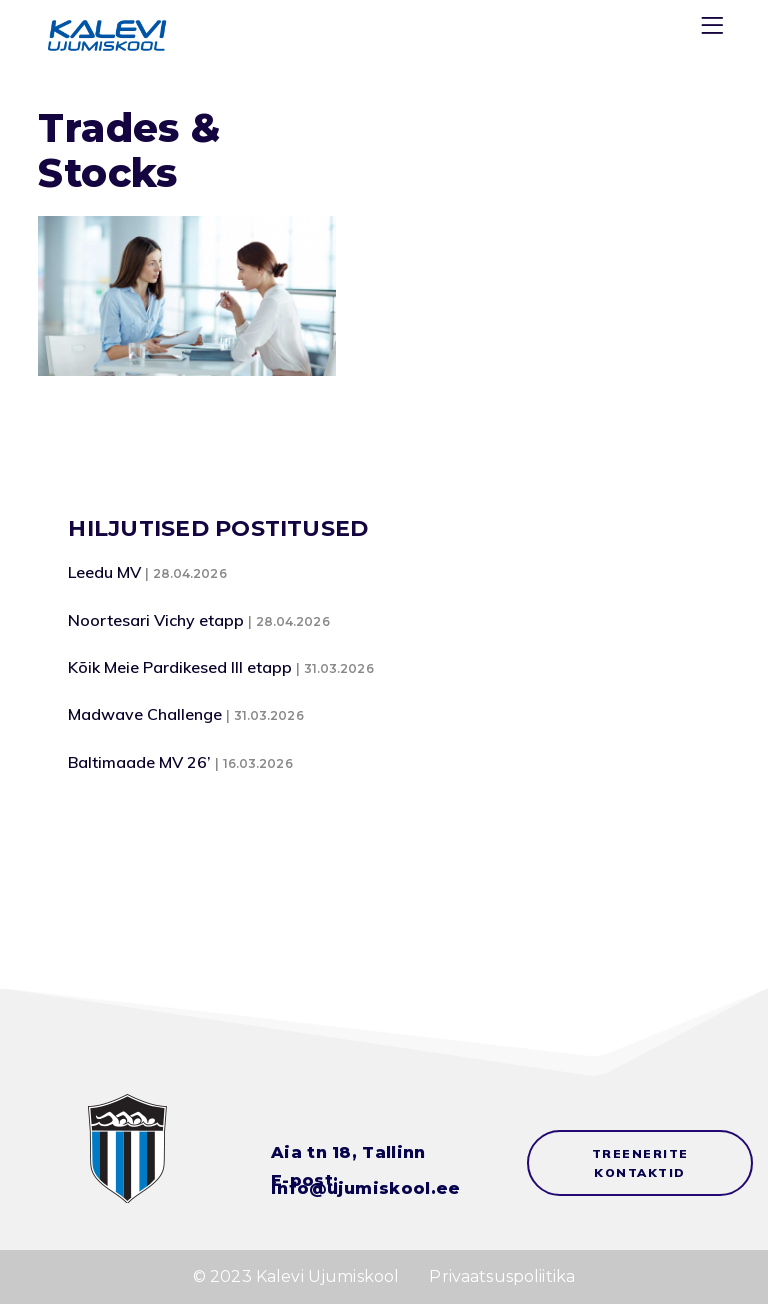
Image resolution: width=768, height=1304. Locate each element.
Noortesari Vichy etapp (156, 620)
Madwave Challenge (145, 714)
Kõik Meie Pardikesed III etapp (180, 667)
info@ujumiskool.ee (365, 1188)
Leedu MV (104, 572)
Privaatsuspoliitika (502, 1276)
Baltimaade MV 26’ (139, 762)
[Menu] (715, 29)
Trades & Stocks (129, 150)
